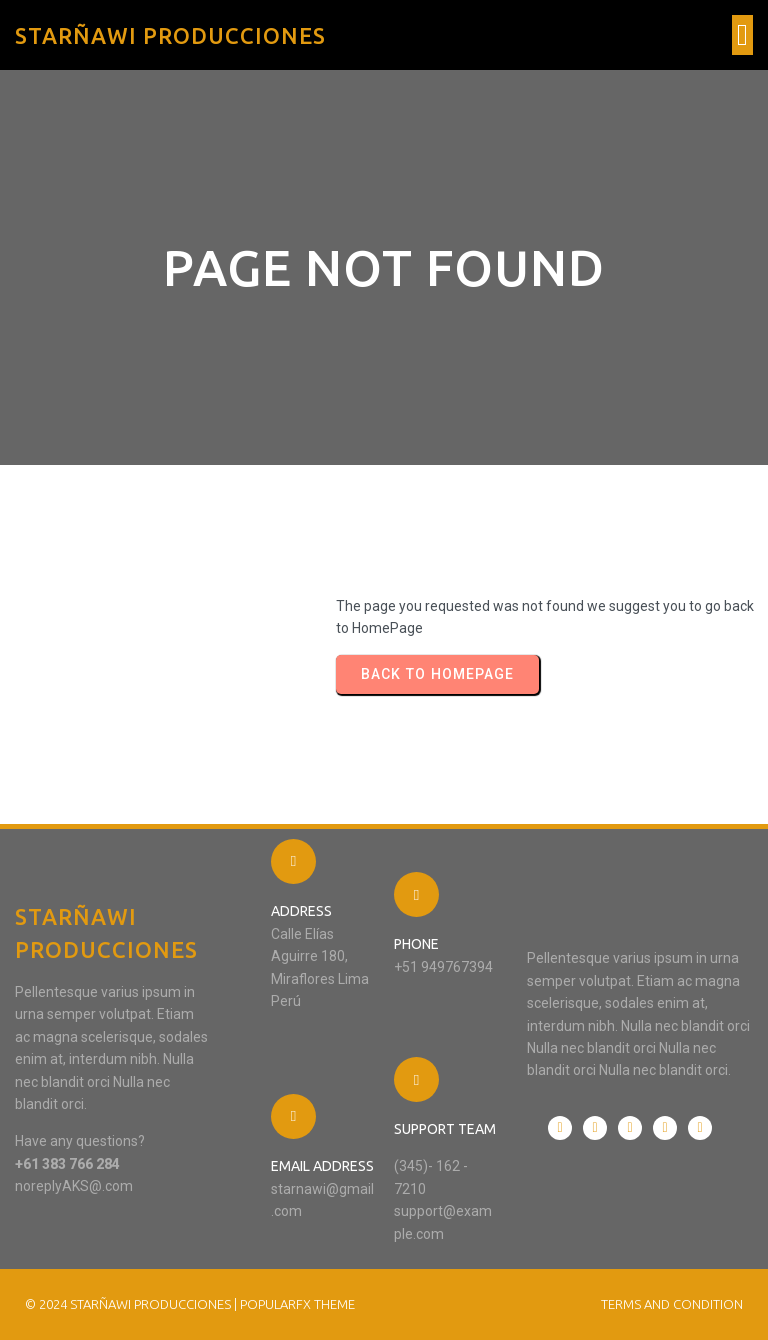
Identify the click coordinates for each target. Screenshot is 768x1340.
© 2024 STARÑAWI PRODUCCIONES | (132, 1304)
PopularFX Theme (297, 1304)
